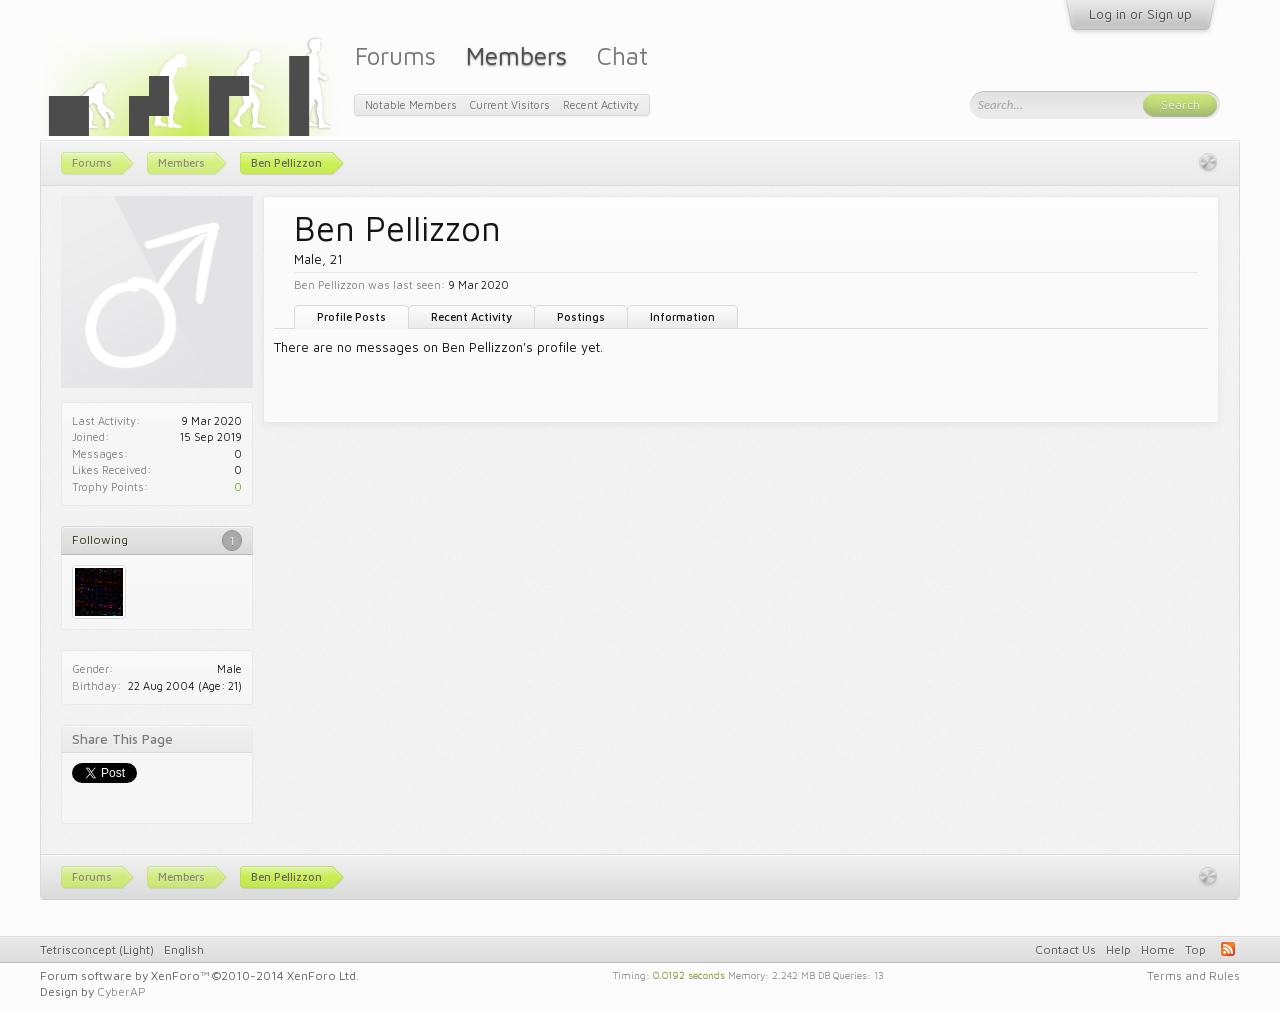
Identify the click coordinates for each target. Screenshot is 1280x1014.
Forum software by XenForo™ (199, 975)
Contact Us (1065, 949)
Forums (395, 55)
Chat (622, 55)
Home (1158, 949)
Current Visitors (510, 104)
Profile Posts (351, 316)
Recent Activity (471, 316)
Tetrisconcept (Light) (97, 949)
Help (1118, 949)
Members (516, 55)
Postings (581, 316)
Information (682, 316)
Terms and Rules (1193, 975)
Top (1195, 949)
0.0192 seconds (689, 974)
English (184, 949)
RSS (1228, 949)
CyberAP (121, 991)
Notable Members (411, 104)
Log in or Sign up (1140, 14)
